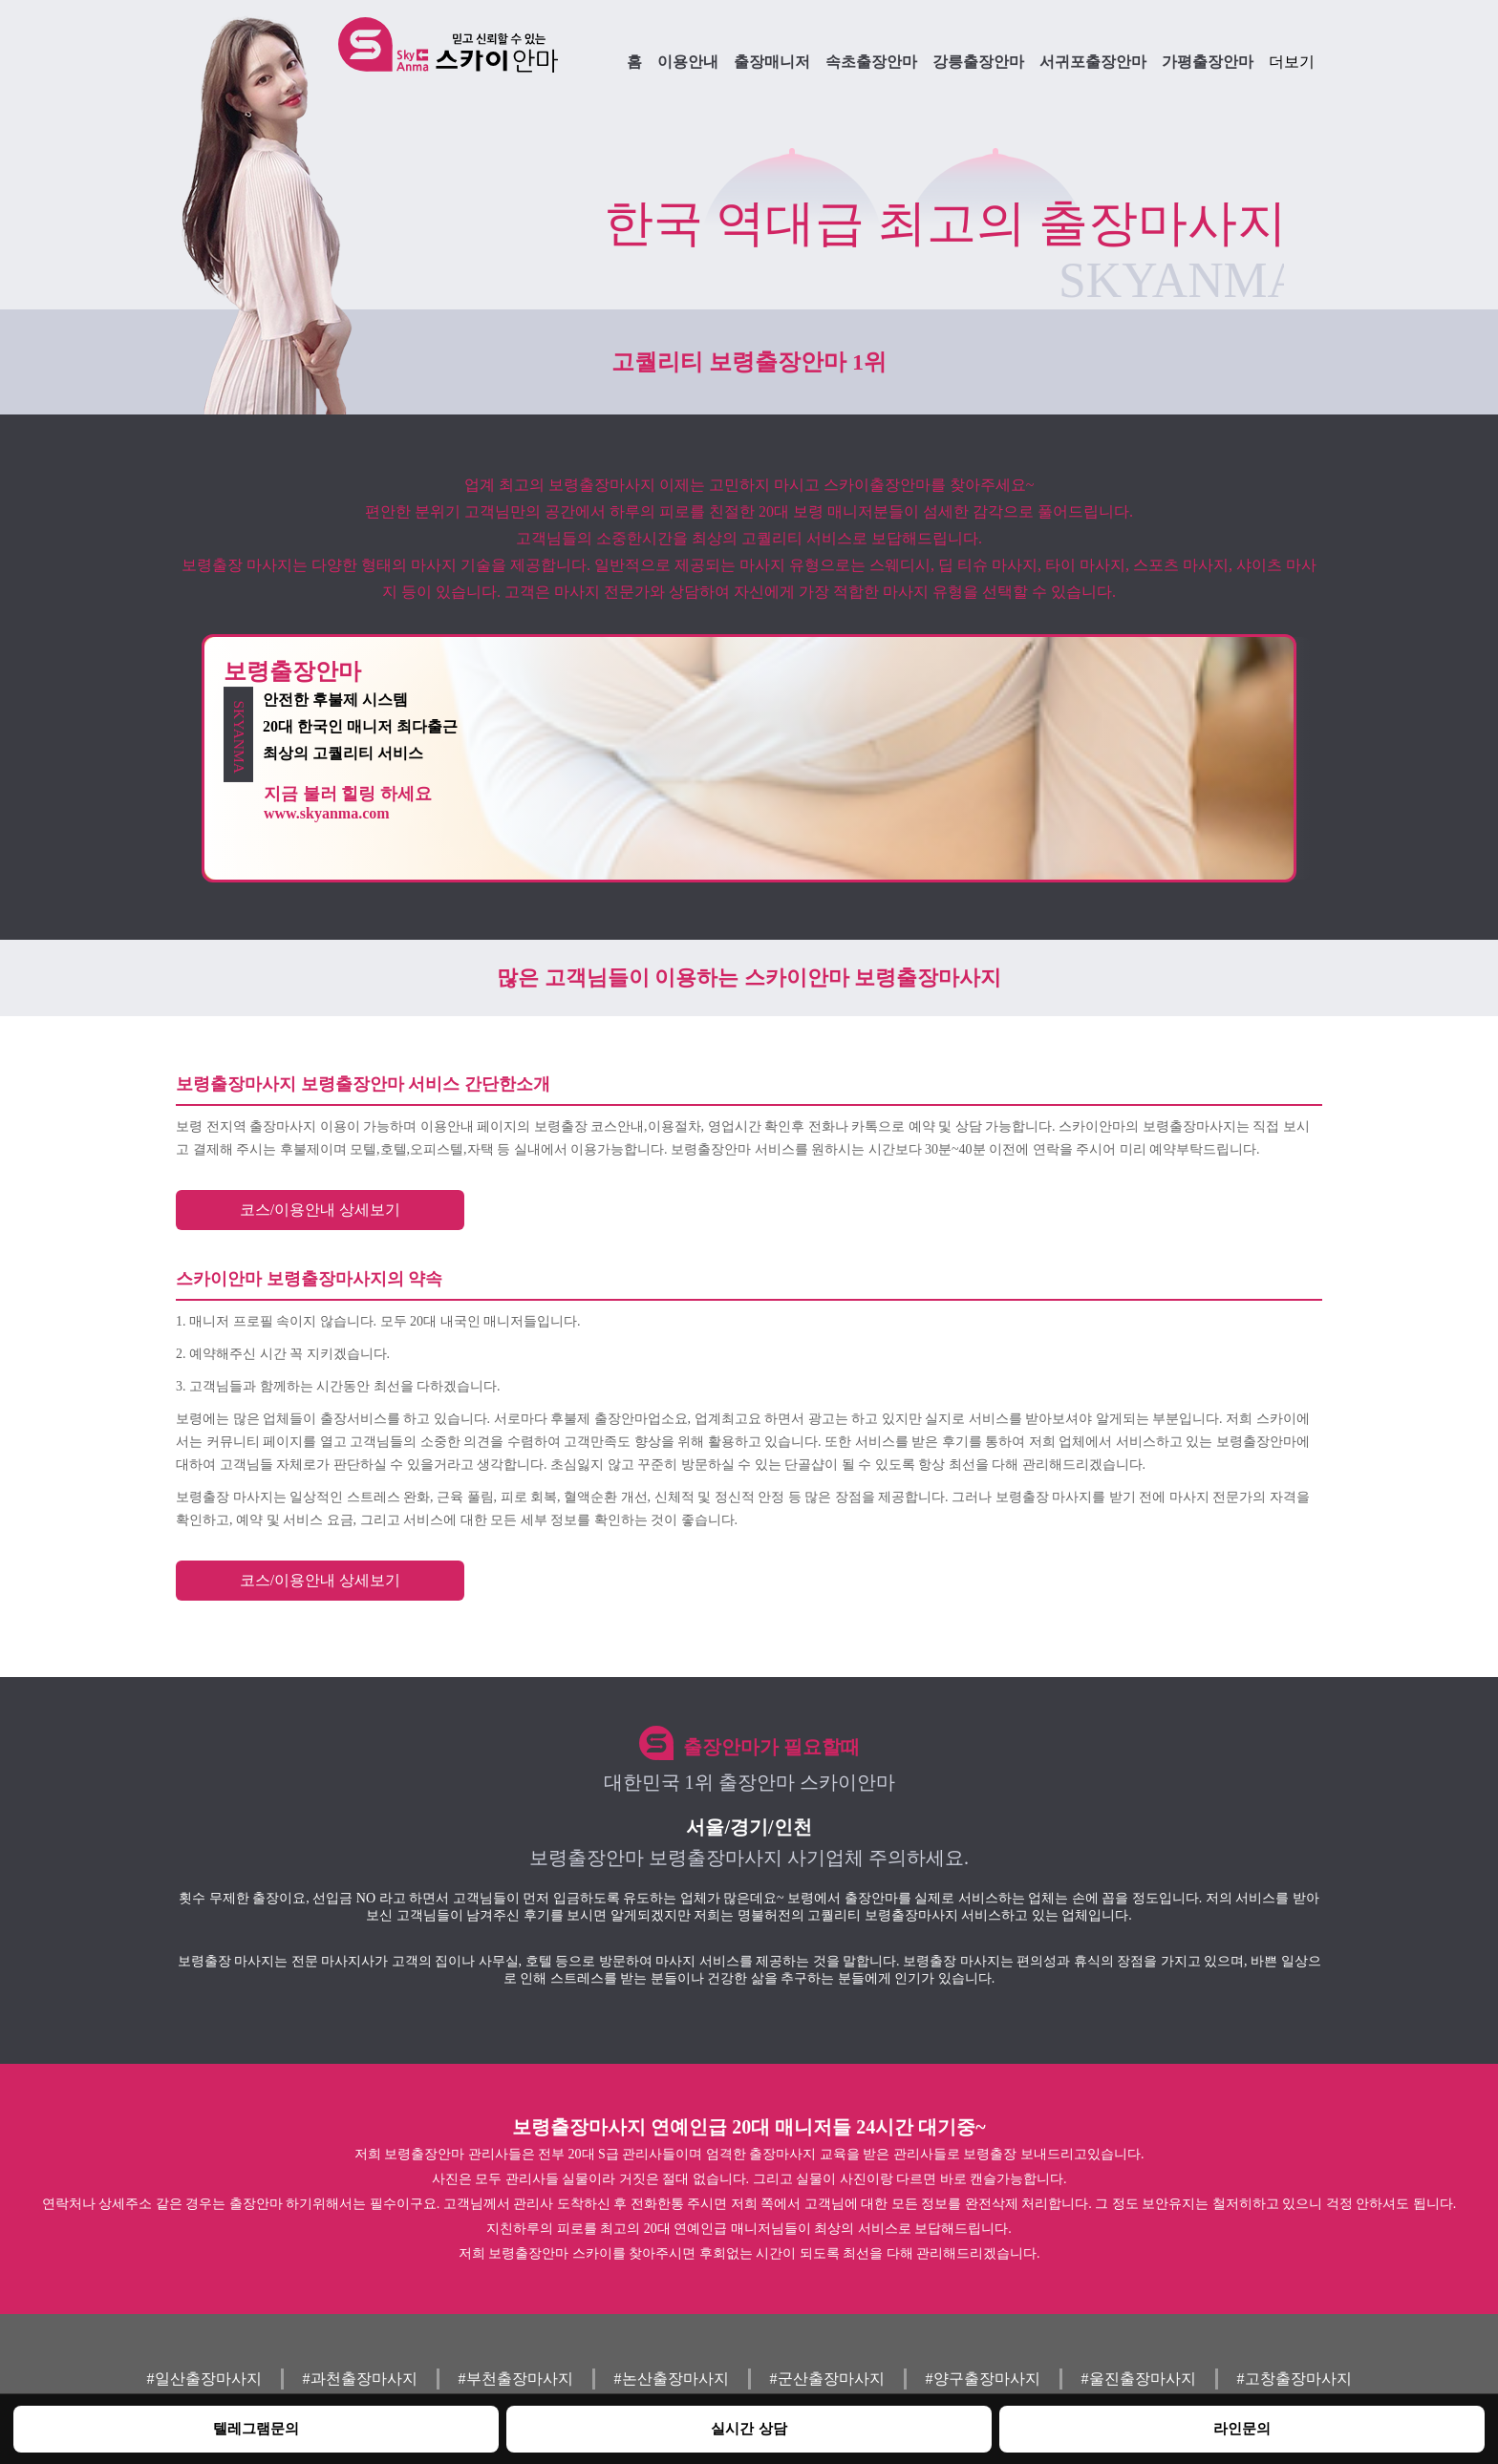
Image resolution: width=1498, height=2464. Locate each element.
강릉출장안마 (978, 61)
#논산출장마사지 (671, 2378)
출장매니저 (772, 61)
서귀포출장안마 (1092, 61)
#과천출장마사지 (360, 2378)
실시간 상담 (748, 2428)
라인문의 (1242, 2428)
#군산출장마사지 (827, 2378)
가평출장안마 (1207, 61)
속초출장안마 (871, 61)
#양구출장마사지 (983, 2378)
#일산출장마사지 (204, 2378)
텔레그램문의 (256, 2428)
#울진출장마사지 (1138, 2378)
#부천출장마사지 (516, 2378)
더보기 (1292, 61)
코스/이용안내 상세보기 (320, 1209)
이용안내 (687, 61)
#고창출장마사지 (1294, 2378)
